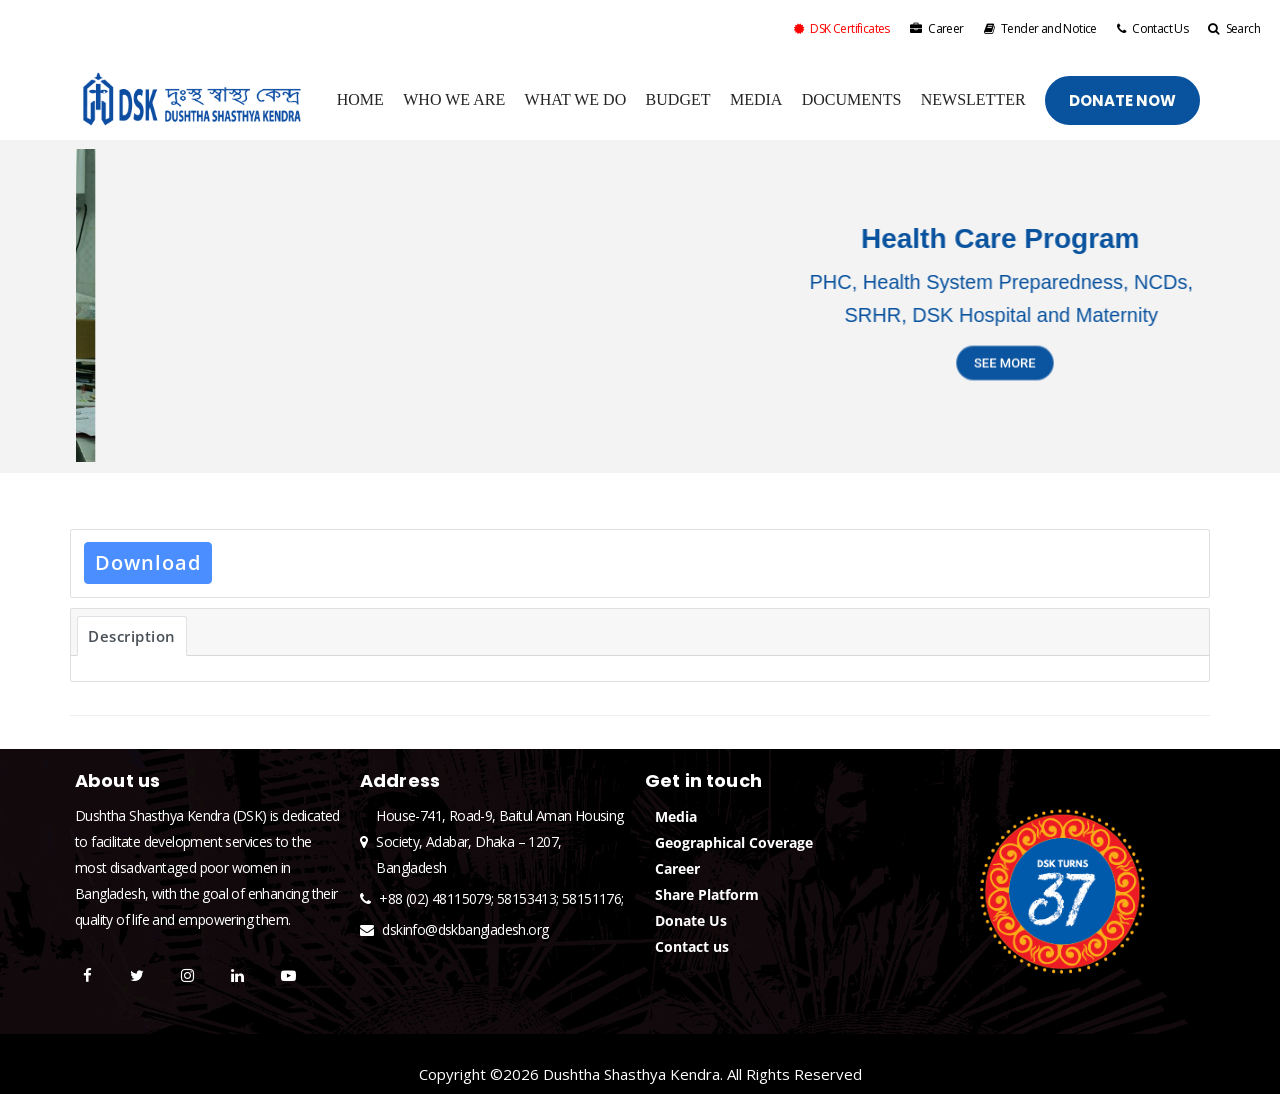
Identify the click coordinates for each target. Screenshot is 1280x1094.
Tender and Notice (1040, 28)
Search (1234, 28)
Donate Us (691, 920)
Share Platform (707, 894)
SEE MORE (1005, 375)
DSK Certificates (842, 28)
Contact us (692, 946)
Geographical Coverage (734, 842)
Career (937, 28)
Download (148, 562)
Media (676, 816)
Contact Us (1152, 28)
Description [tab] (132, 636)
